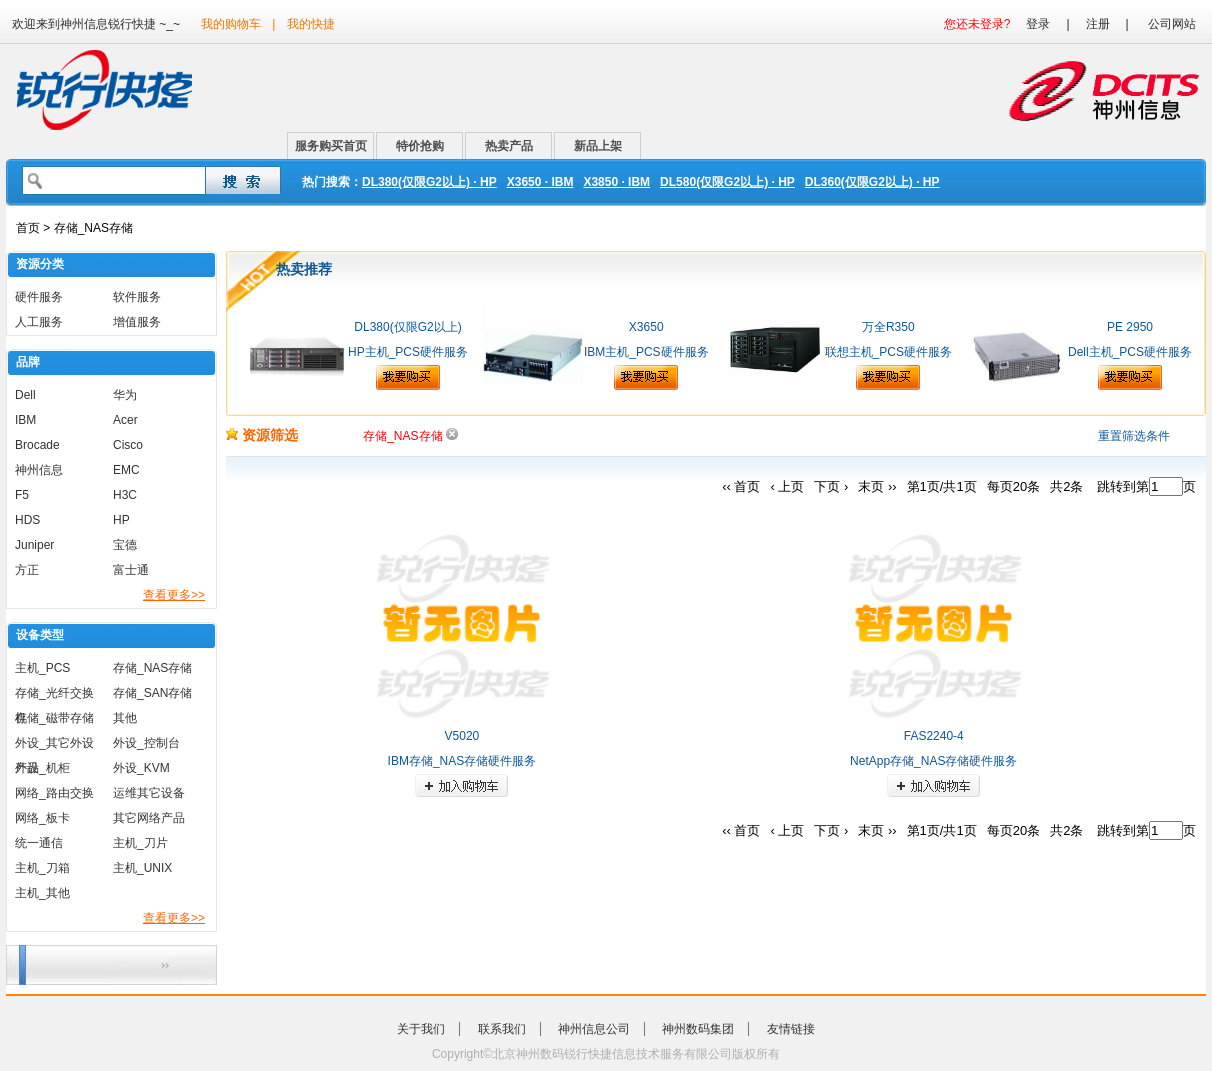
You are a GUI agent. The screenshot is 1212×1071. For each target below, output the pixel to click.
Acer (125, 420)
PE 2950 (1130, 327)
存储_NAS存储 (152, 668)
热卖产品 (509, 146)
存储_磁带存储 (54, 718)
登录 (1038, 24)
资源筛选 (262, 435)
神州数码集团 (698, 1029)
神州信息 (39, 470)
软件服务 (137, 297)
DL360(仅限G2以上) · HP (872, 182)
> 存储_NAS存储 (86, 228)
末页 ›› (877, 486)
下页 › (831, 486)
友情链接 (791, 1029)
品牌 (28, 362)
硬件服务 (39, 297)
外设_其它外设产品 (54, 746)
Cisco (128, 445)
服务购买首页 (331, 146)
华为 (125, 395)
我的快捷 (311, 24)
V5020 (462, 736)
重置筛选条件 (1134, 436)
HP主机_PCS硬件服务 (408, 352)
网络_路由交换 (54, 793)
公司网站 (1172, 24)
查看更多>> (174, 595)
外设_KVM (141, 768)
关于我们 (421, 1029)
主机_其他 (42, 893)
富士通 (131, 570)
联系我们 (502, 1029)
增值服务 (137, 322)
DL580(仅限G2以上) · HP (727, 182)
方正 (27, 570)
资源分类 (40, 264)
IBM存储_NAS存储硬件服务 (462, 761)
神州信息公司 (594, 1029)
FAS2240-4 (934, 736)
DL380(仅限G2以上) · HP (429, 182)
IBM (25, 420)
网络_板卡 (42, 818)
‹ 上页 (787, 486)
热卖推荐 (304, 269)
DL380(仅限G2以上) (407, 327)
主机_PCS (42, 668)
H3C (125, 495)
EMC (126, 470)
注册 (1098, 24)
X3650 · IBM (540, 182)
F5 (22, 495)
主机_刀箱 (42, 868)
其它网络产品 (149, 818)
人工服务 (39, 322)
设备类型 (40, 635)
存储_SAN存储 (152, 693)
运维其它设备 (149, 793)
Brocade (37, 445)
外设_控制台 (146, 743)
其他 (125, 718)
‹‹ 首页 (741, 486)
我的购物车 (231, 24)
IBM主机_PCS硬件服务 (646, 352)
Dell (25, 395)
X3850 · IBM (616, 182)
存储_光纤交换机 (54, 696)
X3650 (646, 327)
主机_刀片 (140, 843)
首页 (28, 228)
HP (121, 520)
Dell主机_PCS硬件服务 (1130, 352)
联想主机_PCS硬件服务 (888, 352)
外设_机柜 (42, 768)
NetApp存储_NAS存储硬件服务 (933, 761)
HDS (27, 520)
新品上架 (598, 146)
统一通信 (39, 843)
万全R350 (888, 327)
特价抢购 (420, 146)
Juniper (34, 545)
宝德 (125, 545)
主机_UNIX (142, 868)
